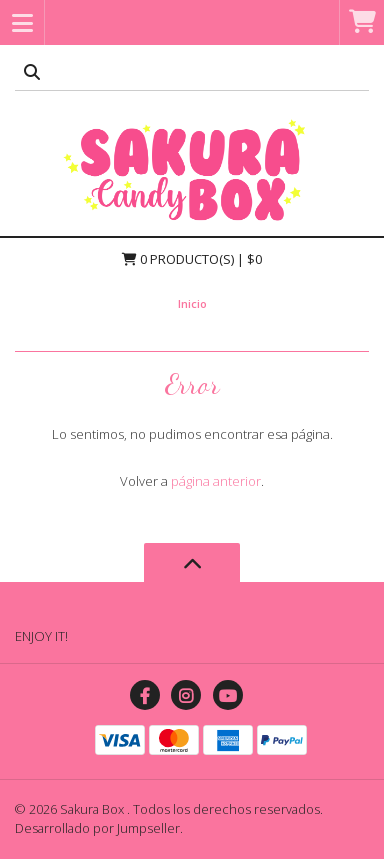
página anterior (216, 481)
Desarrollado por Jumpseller (97, 828)
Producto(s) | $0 (192, 259)
